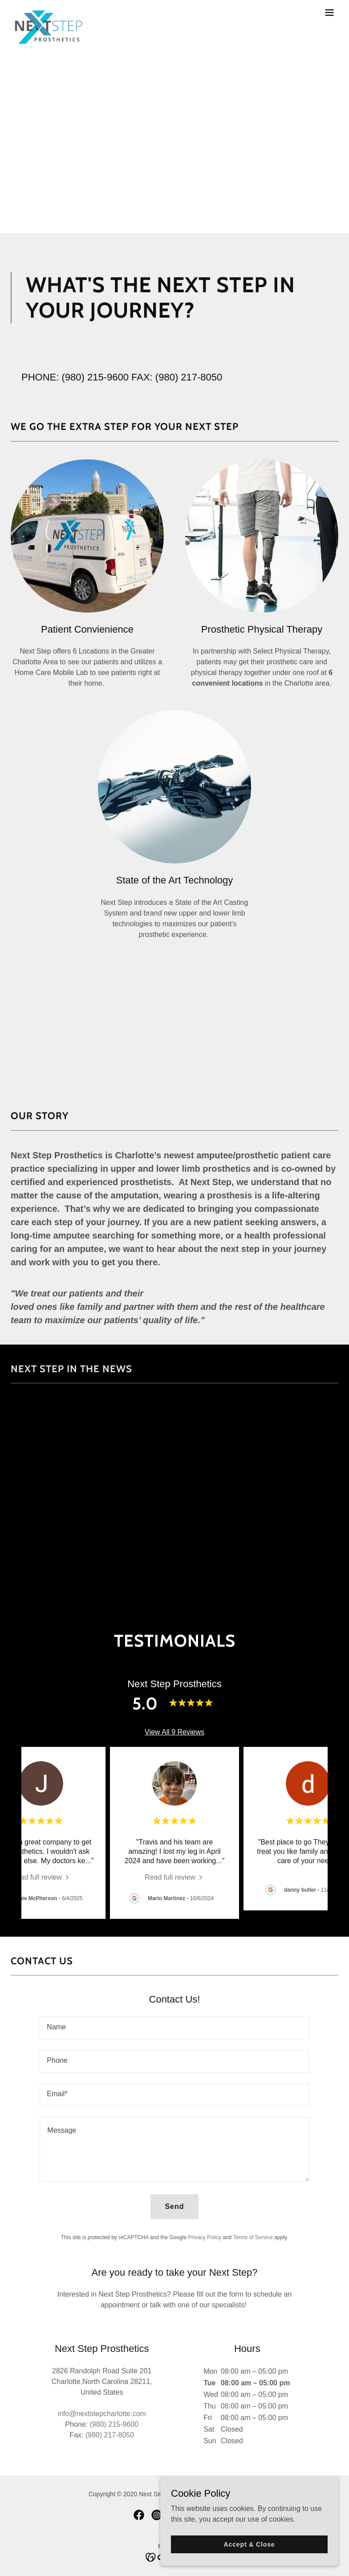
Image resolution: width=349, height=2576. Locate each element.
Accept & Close (249, 2543)
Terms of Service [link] (252, 2237)
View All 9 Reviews (174, 1732)
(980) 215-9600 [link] (94, 377)
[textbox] (174, 2027)
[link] (48, 12)
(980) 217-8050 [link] (188, 377)
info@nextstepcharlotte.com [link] (101, 2413)
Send (174, 2206)
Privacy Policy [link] (204, 2237)
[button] (329, 12)
